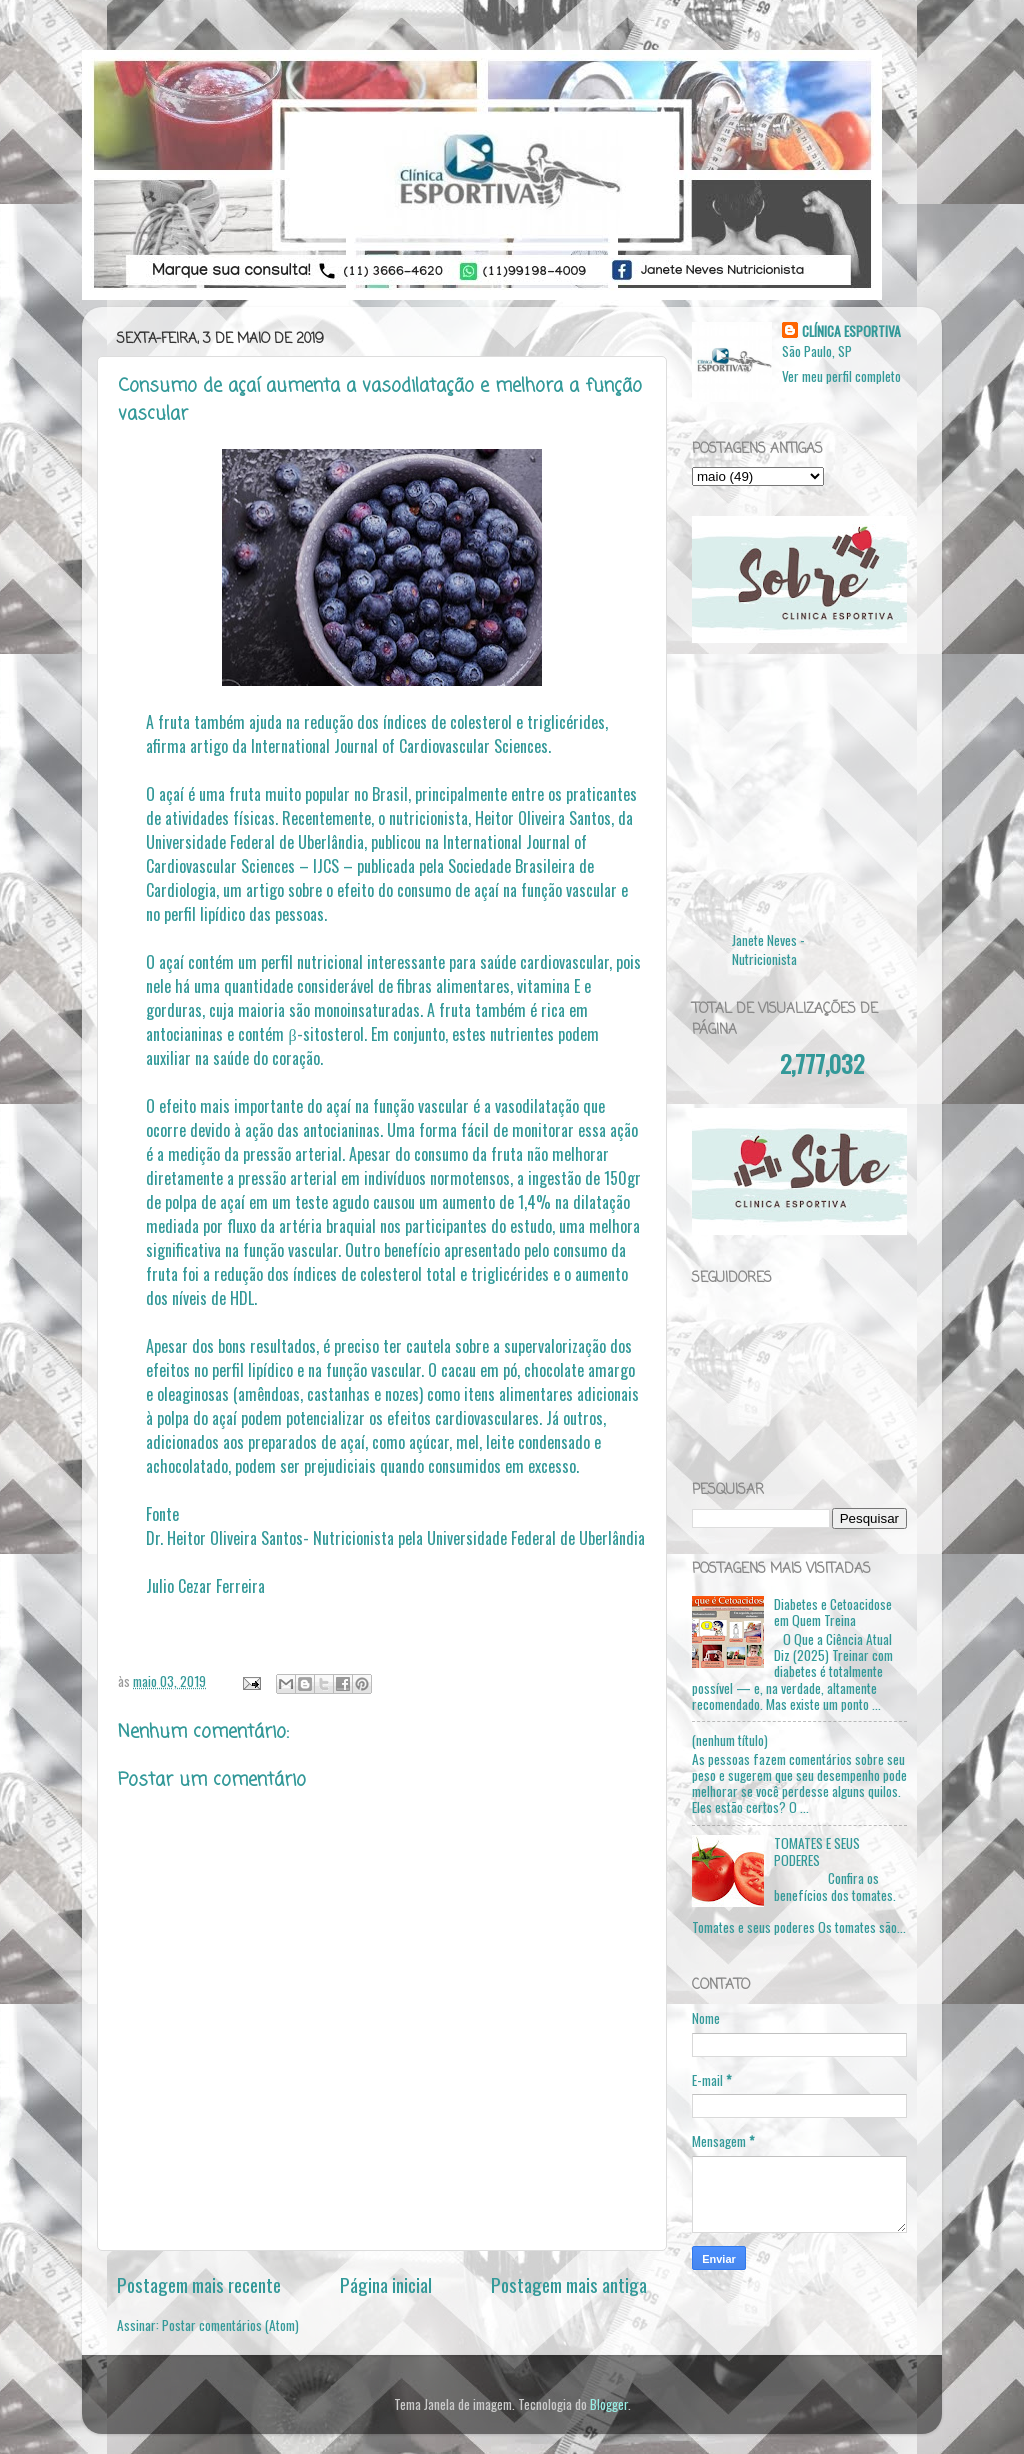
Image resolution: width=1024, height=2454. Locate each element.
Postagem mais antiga (569, 2284)
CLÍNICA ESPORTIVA (851, 331)
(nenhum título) (730, 1740)
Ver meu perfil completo (841, 376)
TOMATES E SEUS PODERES (817, 1851)
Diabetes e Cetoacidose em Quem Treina (833, 1612)
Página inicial (386, 2284)
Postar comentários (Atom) (230, 2325)
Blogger (609, 2404)
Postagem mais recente (199, 2284)
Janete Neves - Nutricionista (768, 949)
